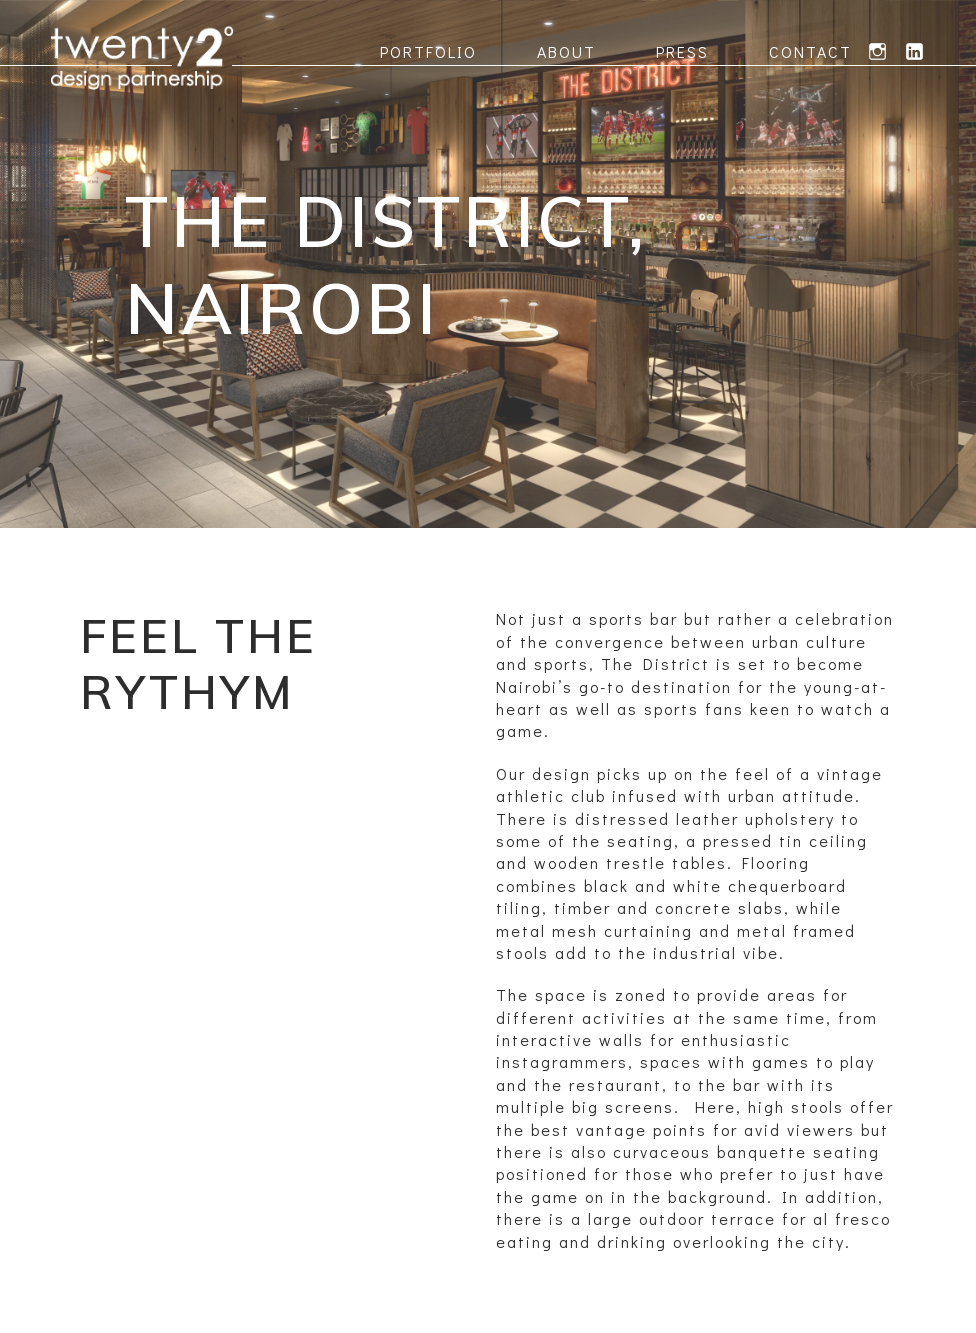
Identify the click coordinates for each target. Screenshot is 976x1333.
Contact (810, 51)
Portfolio (428, 51)
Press (682, 51)
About (566, 51)
